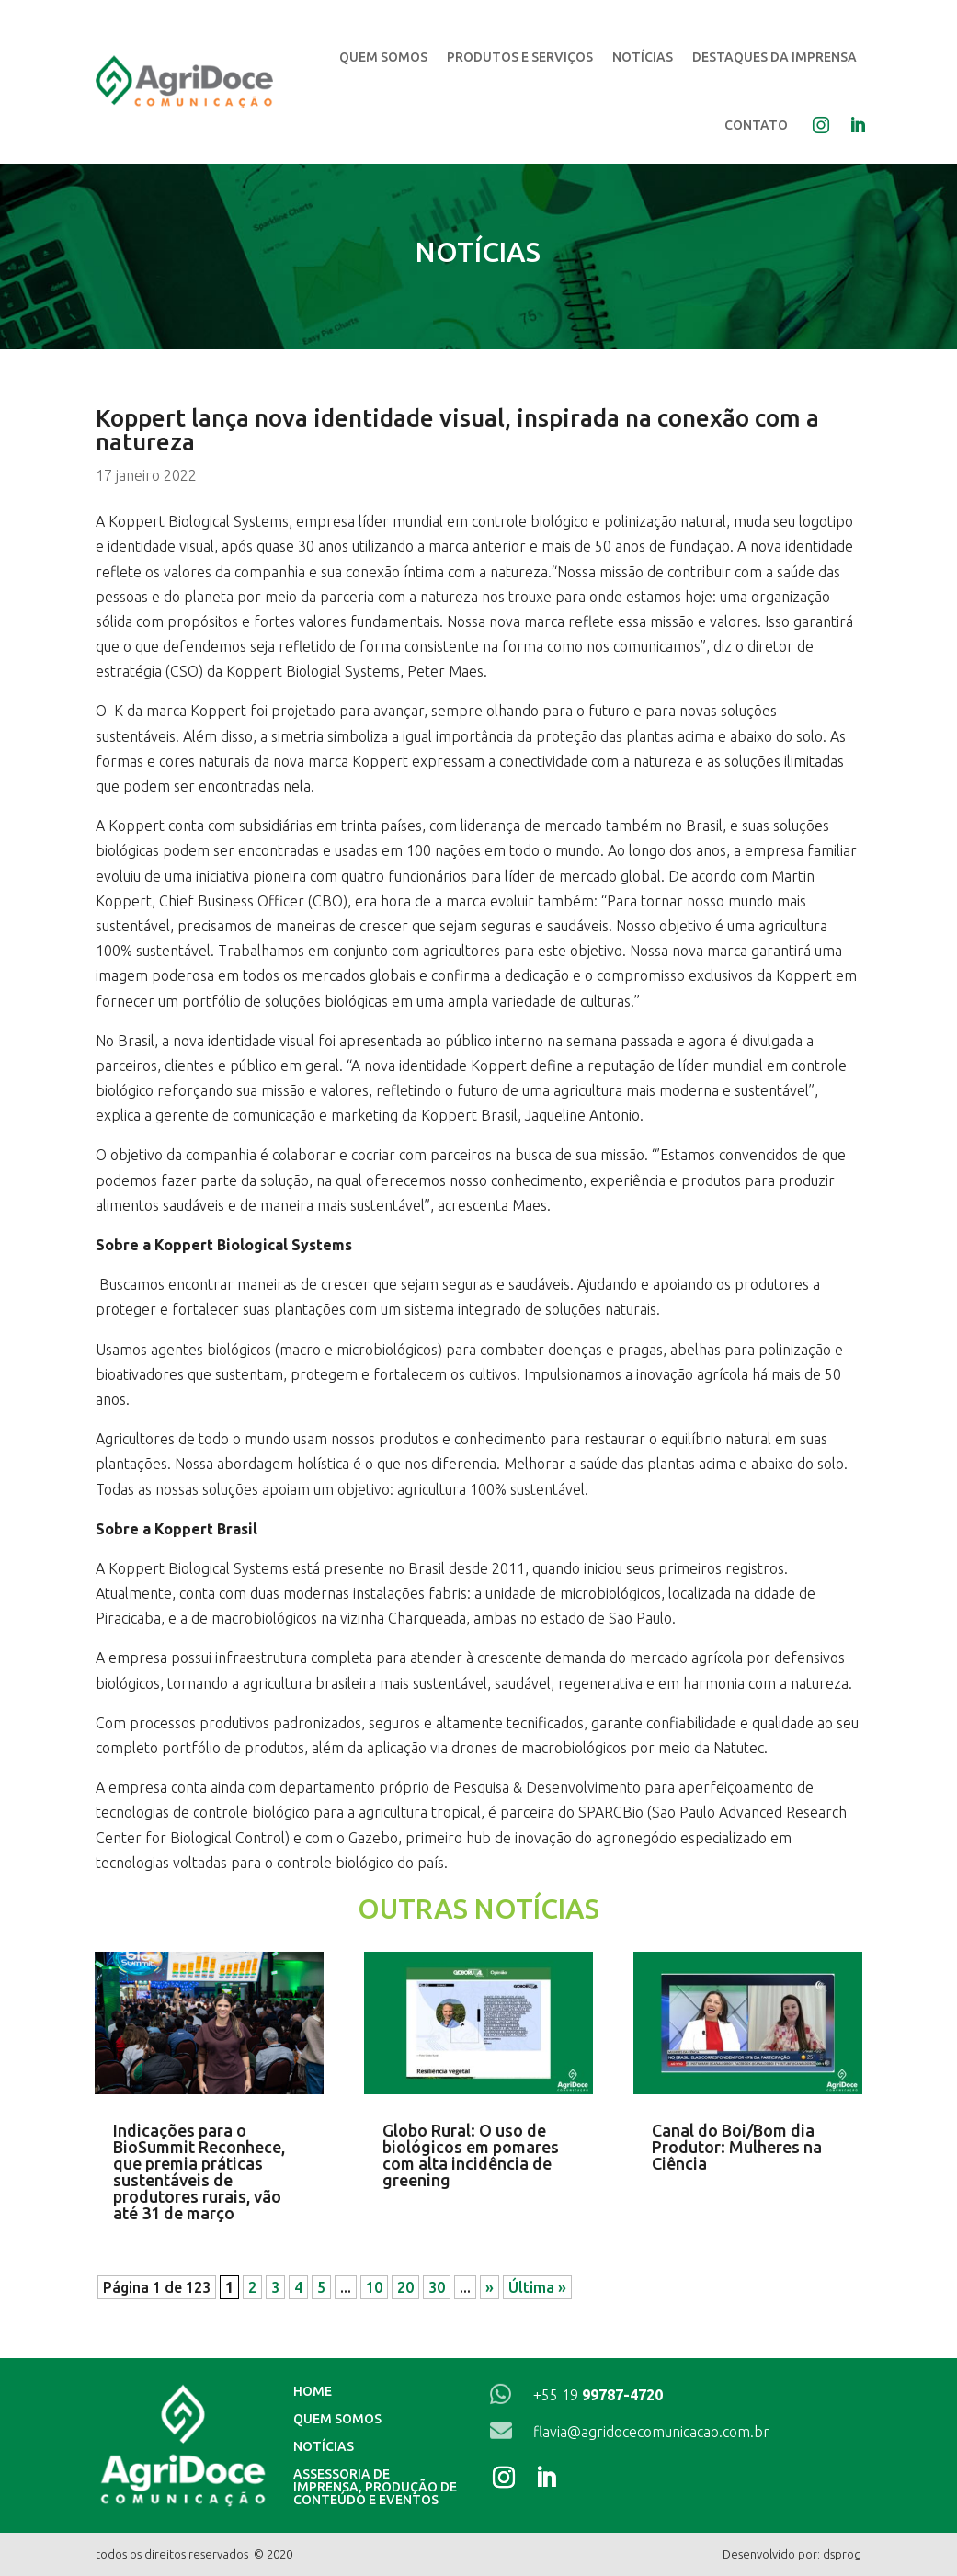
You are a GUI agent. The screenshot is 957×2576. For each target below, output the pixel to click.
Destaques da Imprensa (774, 57)
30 (436, 2287)
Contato (756, 125)
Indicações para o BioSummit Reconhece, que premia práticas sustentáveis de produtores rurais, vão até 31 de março (199, 2171)
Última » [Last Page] (537, 2287)
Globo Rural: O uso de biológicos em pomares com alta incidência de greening (470, 2155)
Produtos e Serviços (520, 57)
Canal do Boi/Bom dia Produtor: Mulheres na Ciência (737, 2146)
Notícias (642, 57)
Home (312, 2392)
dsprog (842, 2554)
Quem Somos (383, 57)
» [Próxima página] (489, 2287)
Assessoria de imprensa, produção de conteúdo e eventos (375, 2487)
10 (374, 2287)
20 (405, 2287)
